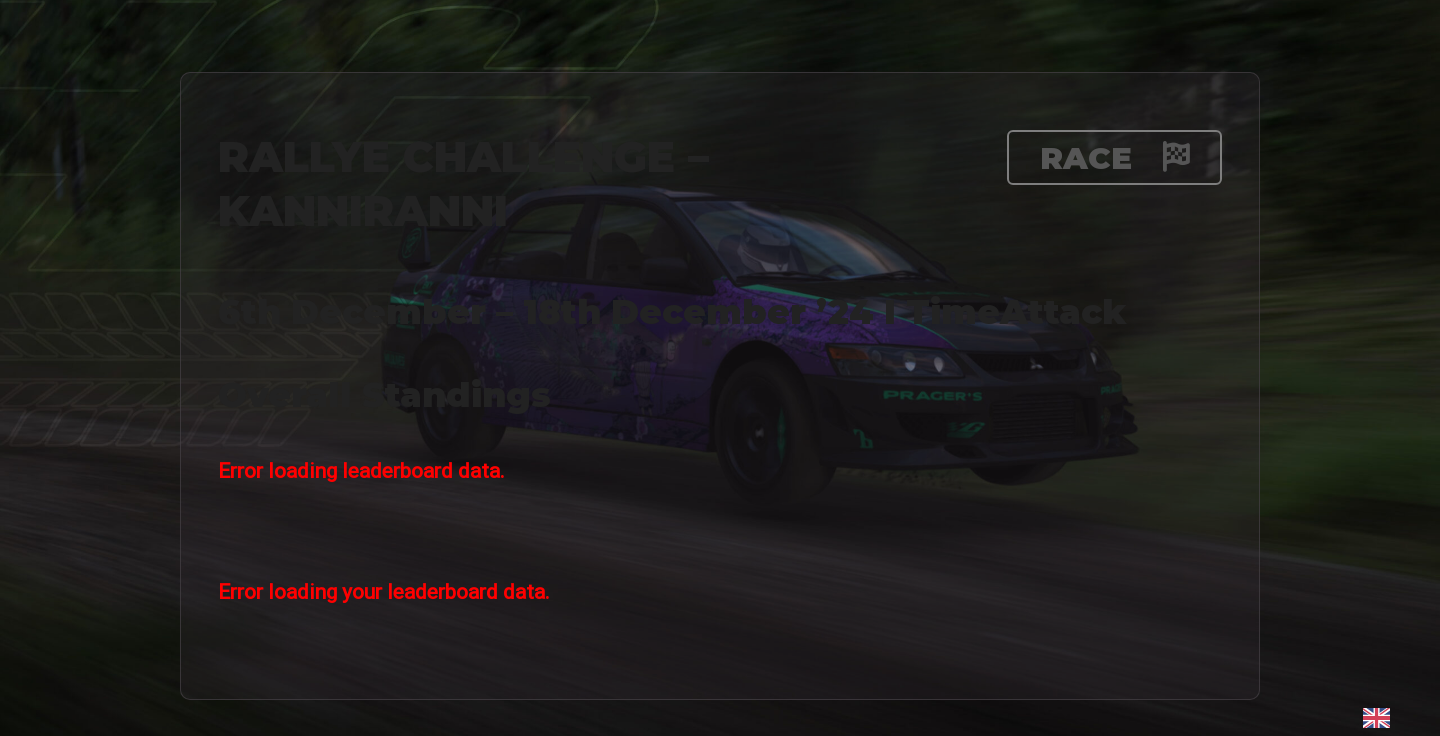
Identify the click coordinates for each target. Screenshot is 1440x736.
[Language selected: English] (1376, 717)
